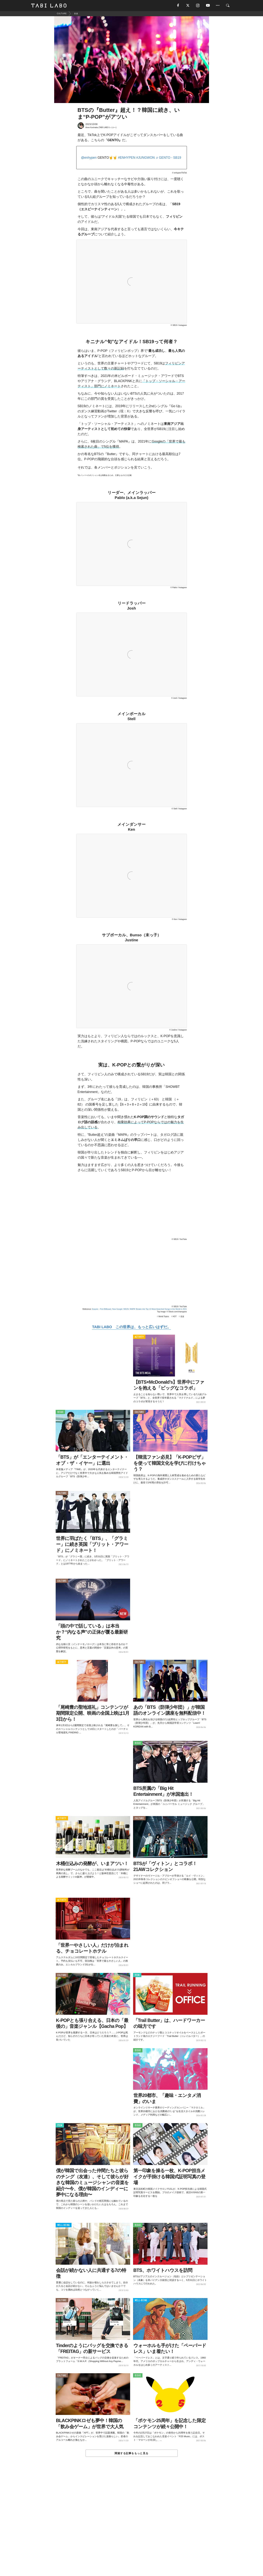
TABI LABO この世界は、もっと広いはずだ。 (131, 1327)
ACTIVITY (139, 1337)
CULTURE (139, 1412)
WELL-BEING (63, 2225)
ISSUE (60, 1412)
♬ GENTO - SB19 (168, 158)
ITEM (137, 1975)
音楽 (182, 1316)
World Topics (164, 1316)
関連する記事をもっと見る (131, 2453)
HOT (175, 1316)
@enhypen (89, 158)
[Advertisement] (131, 2525)
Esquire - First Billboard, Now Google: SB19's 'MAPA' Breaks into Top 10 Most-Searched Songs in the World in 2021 (139, 1309)
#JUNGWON (145, 158)
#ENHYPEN (126, 158)
